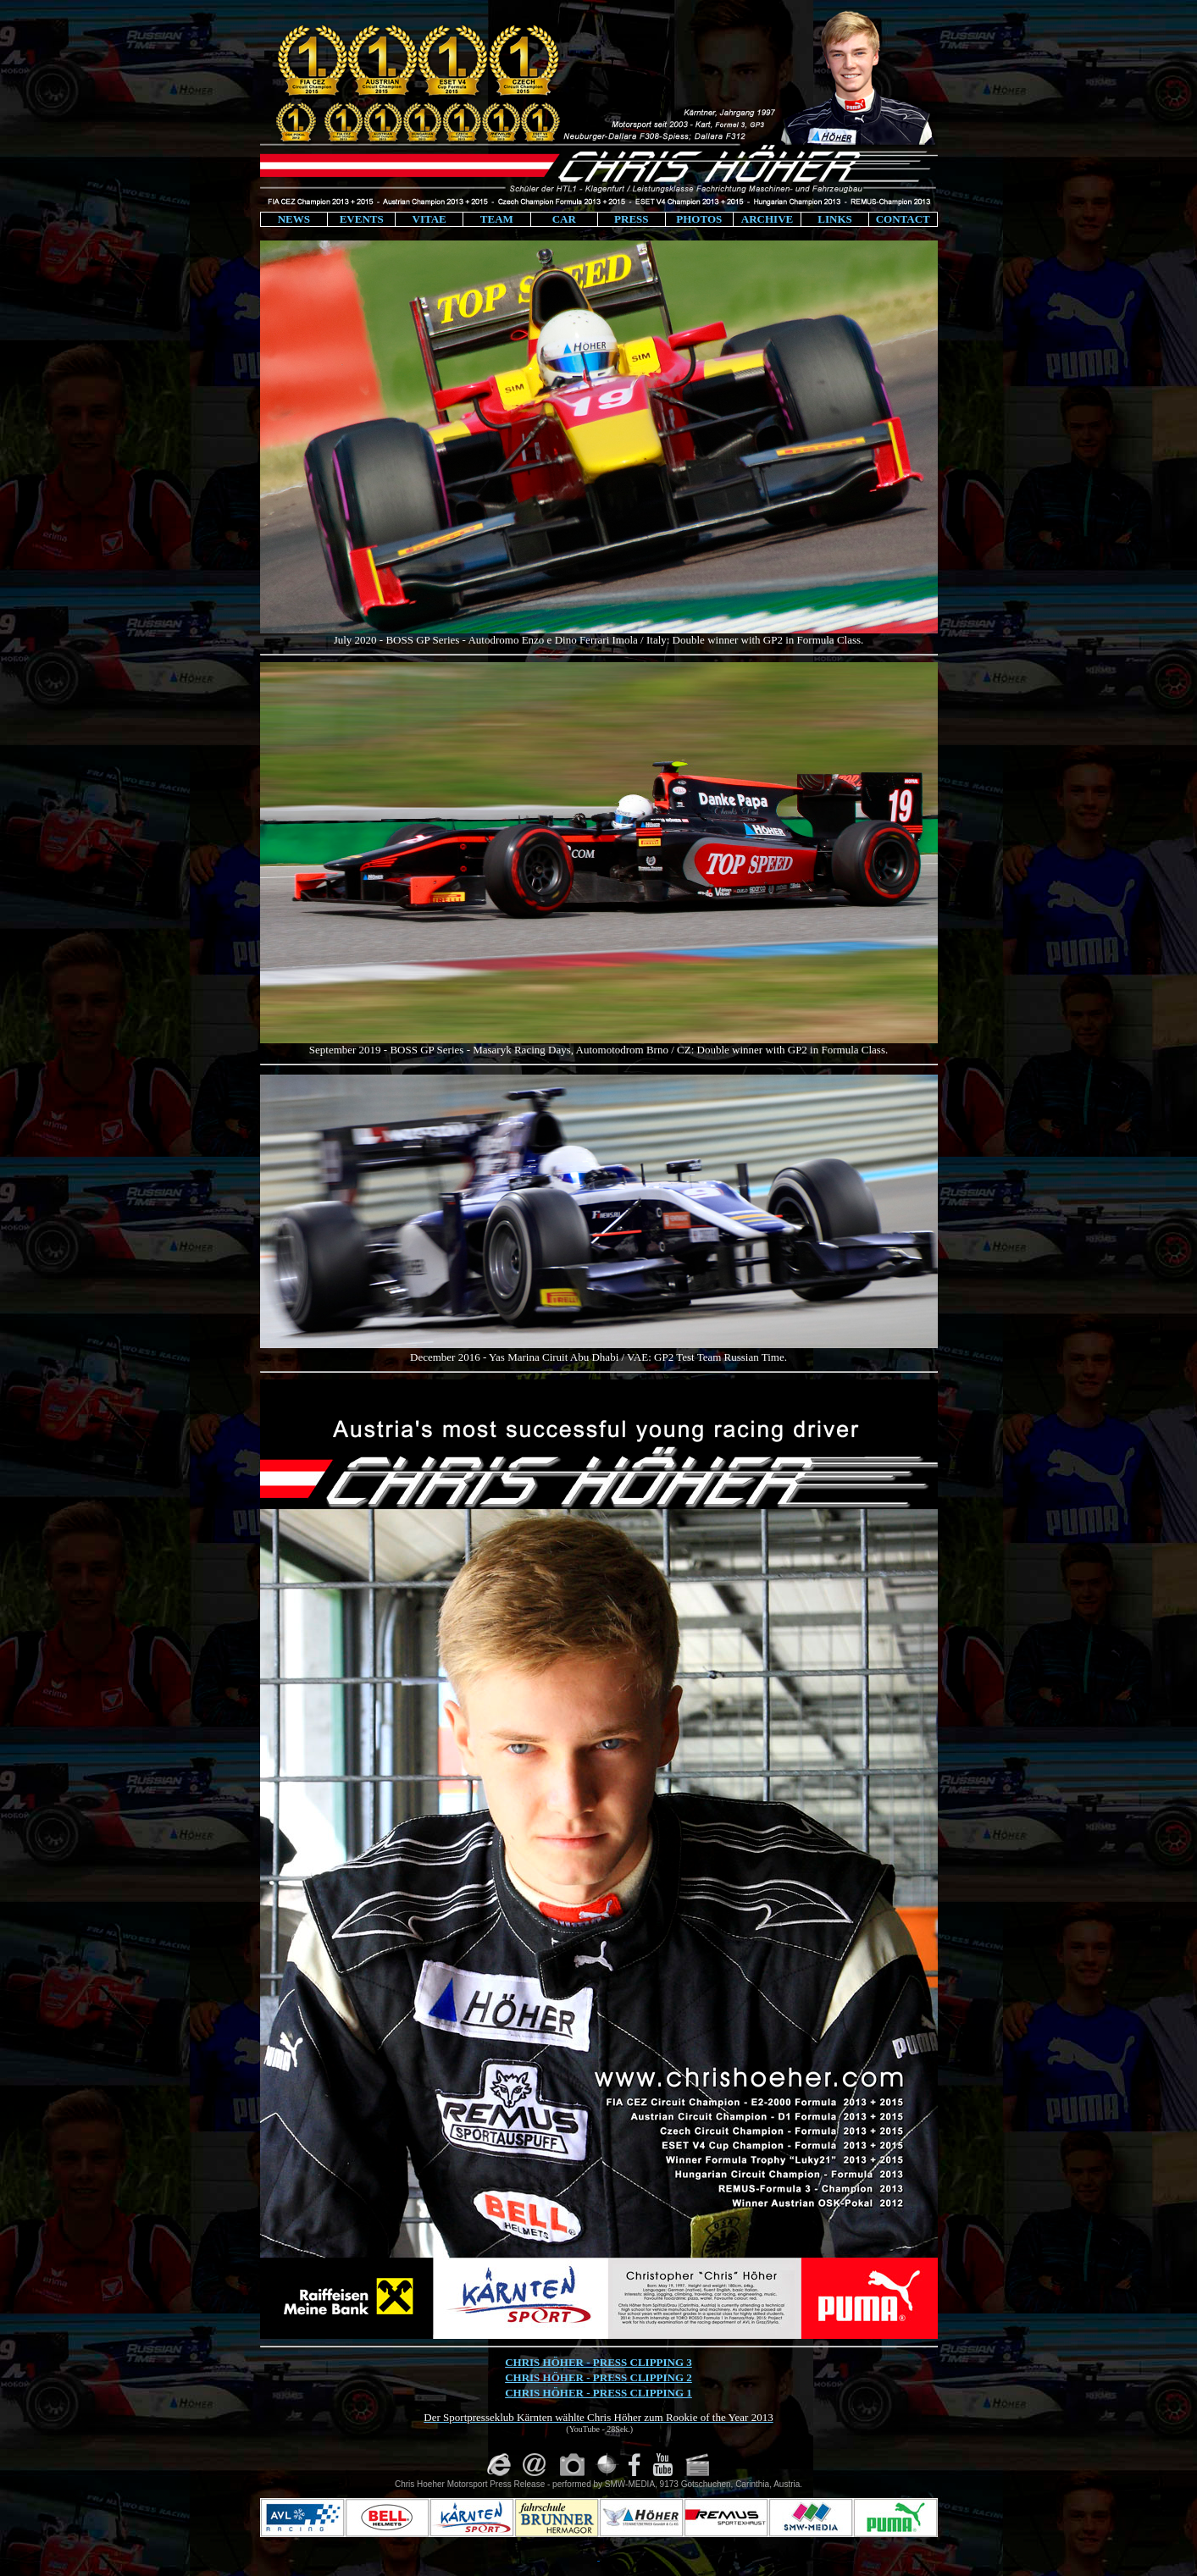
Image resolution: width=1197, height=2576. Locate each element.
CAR (564, 219)
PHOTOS (699, 219)
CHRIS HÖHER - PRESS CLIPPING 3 (598, 2362)
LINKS (834, 219)
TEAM (496, 219)
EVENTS (362, 219)
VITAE (429, 219)
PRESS (631, 219)
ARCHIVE (767, 219)
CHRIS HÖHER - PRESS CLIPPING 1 (598, 2392)
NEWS (294, 219)
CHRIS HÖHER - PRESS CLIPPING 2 (598, 2377)
